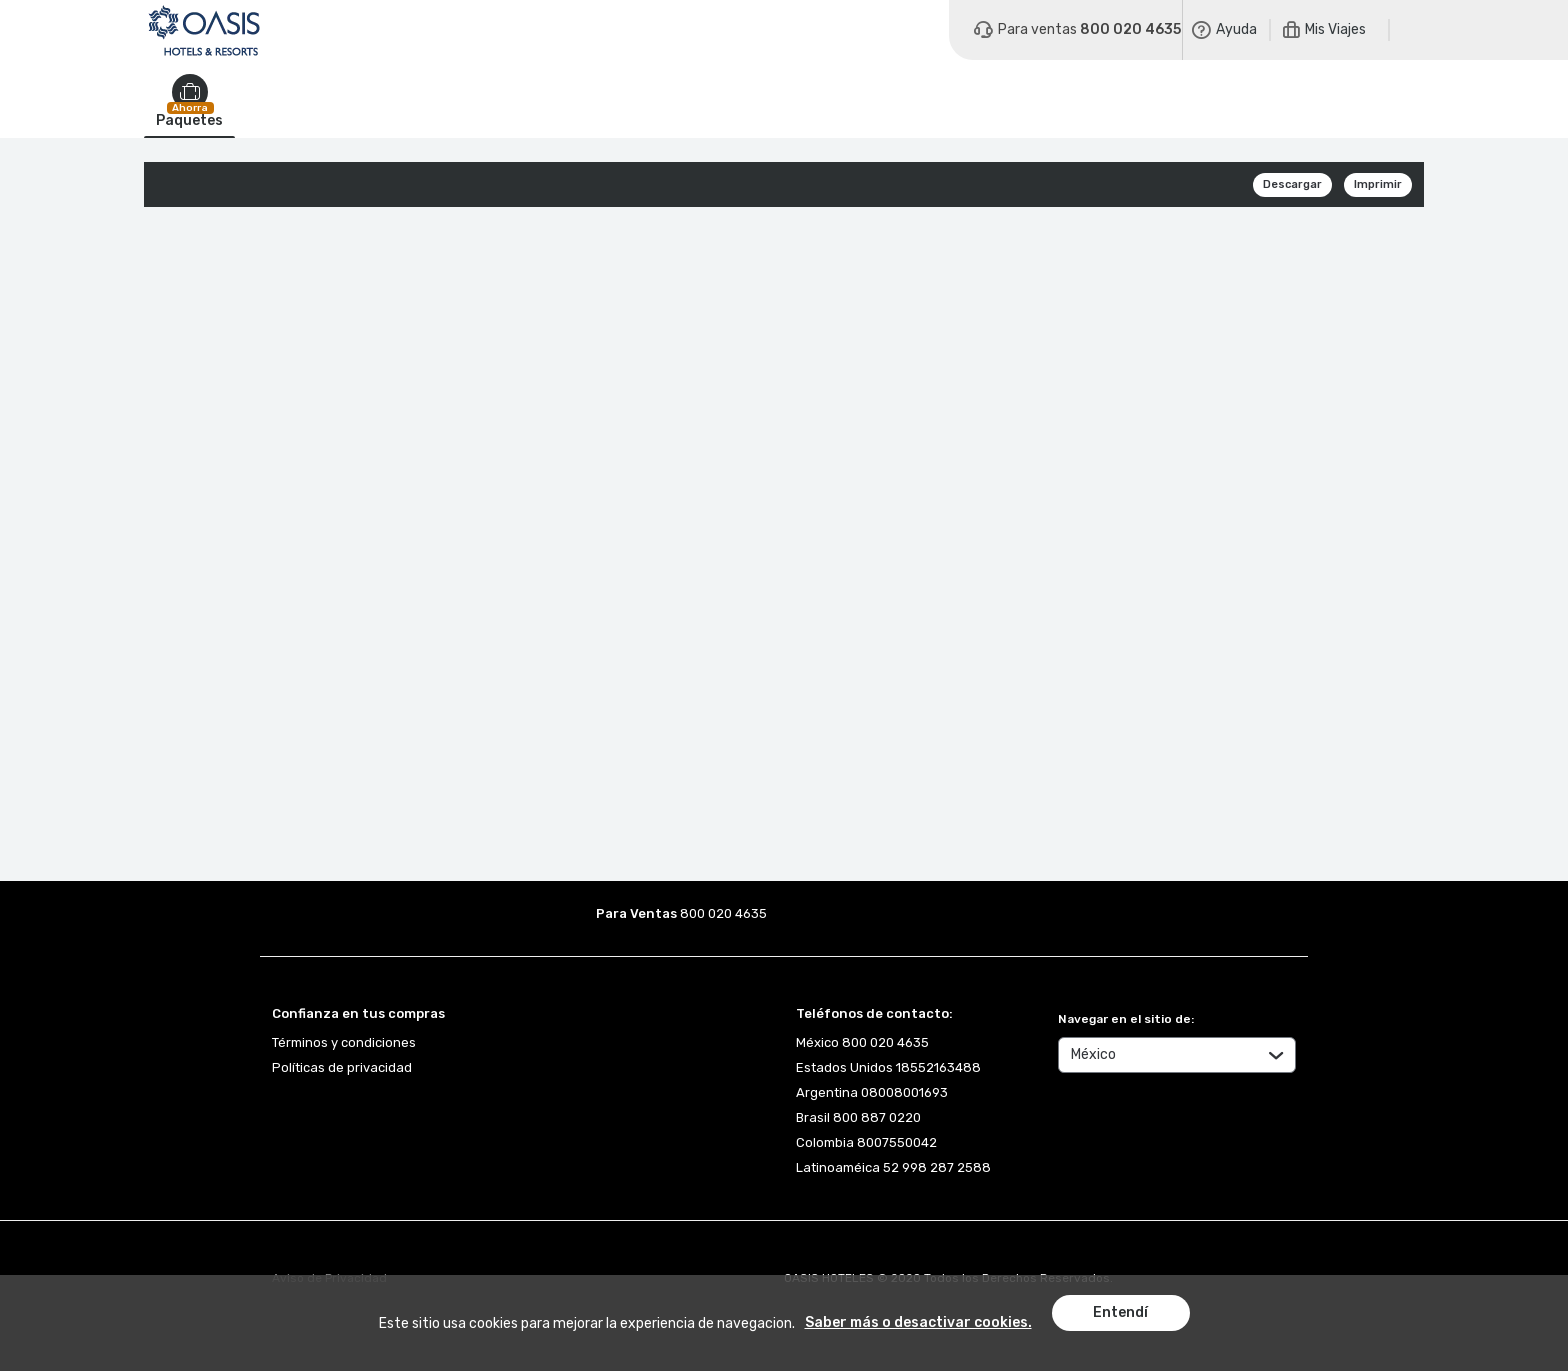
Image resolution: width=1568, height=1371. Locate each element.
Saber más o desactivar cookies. (918, 1323)
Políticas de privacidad (342, 1067)
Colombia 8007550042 (866, 1142)
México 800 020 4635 (862, 1042)
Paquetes (189, 121)
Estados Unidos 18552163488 (888, 1067)
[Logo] (204, 30)
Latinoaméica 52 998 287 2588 (893, 1167)
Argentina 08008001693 (872, 1092)
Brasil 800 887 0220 (858, 1117)
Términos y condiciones (344, 1042)
